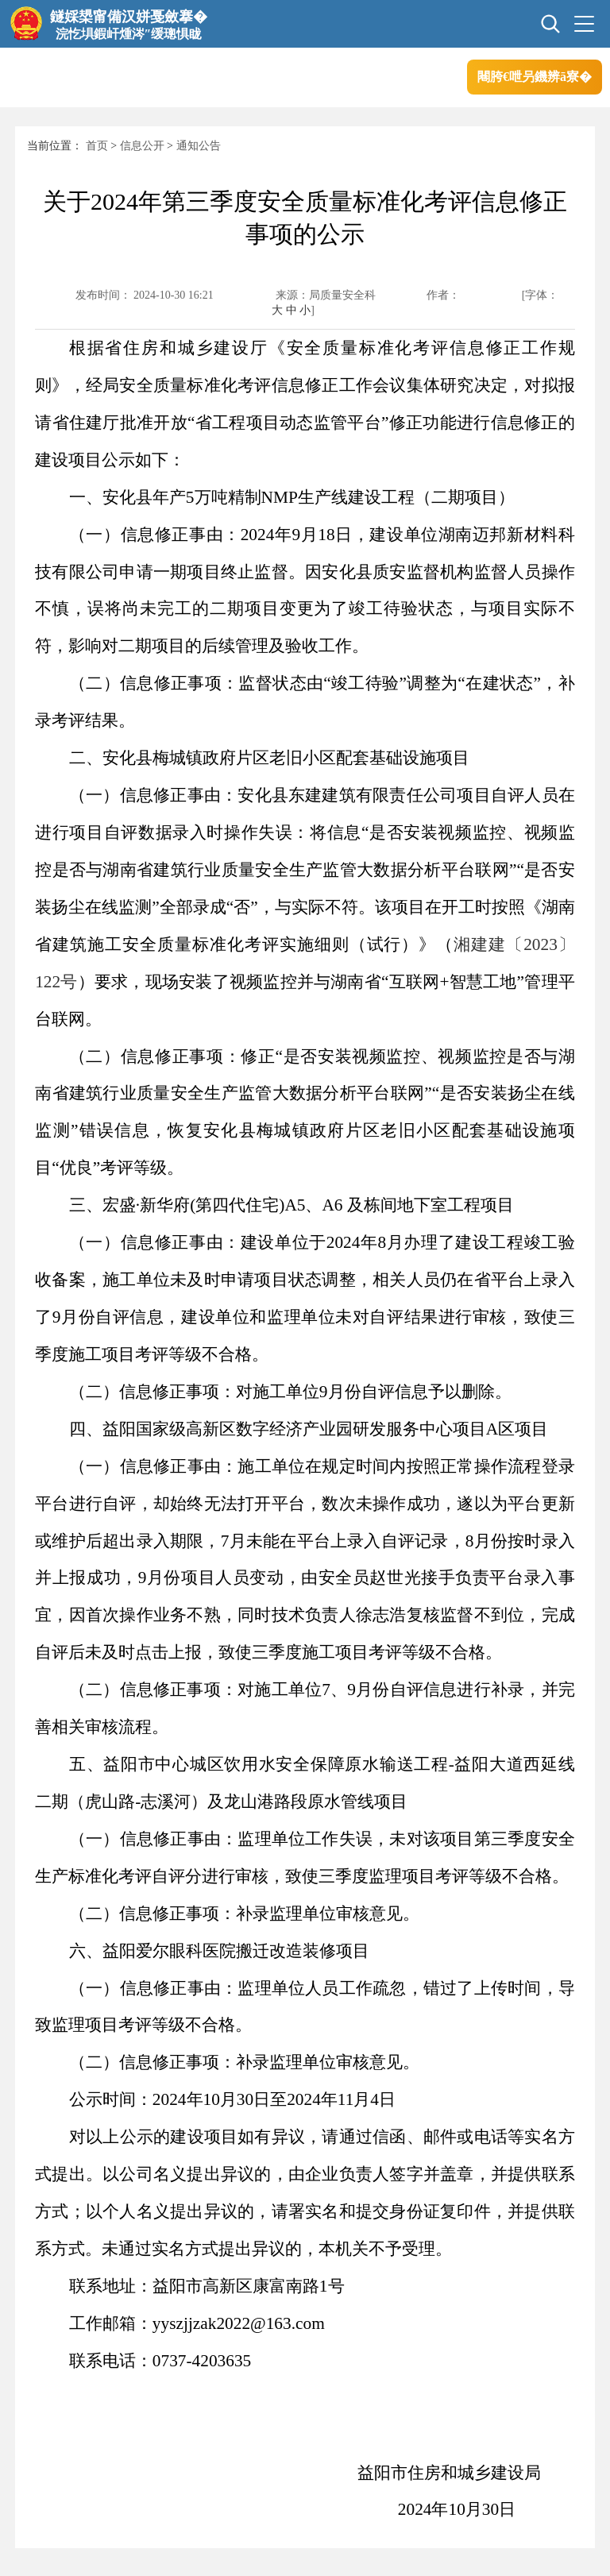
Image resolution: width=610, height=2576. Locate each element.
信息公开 (142, 146)
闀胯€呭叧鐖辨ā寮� (534, 76)
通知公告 (198, 146)
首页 (97, 146)
